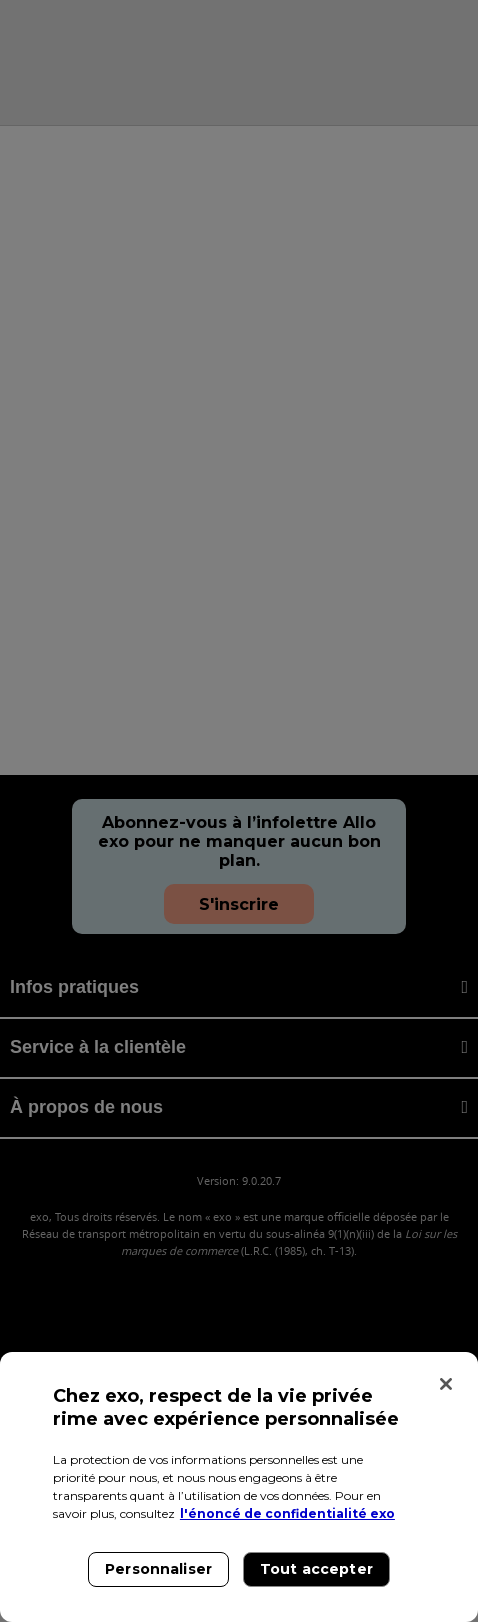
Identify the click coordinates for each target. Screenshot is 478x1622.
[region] (239, 1487)
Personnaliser (158, 1569)
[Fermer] (446, 1384)
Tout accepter (316, 1569)
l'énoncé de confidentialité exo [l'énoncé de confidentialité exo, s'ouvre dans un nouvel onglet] (287, 1513)
